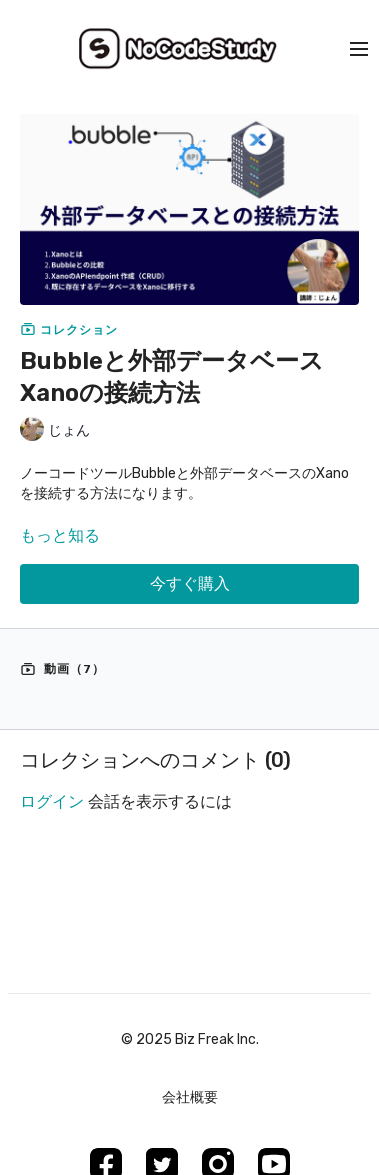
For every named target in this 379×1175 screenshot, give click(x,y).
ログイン (52, 801)
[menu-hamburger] (359, 49)
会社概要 (190, 1097)
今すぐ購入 (190, 583)
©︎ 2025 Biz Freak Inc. (190, 1040)
